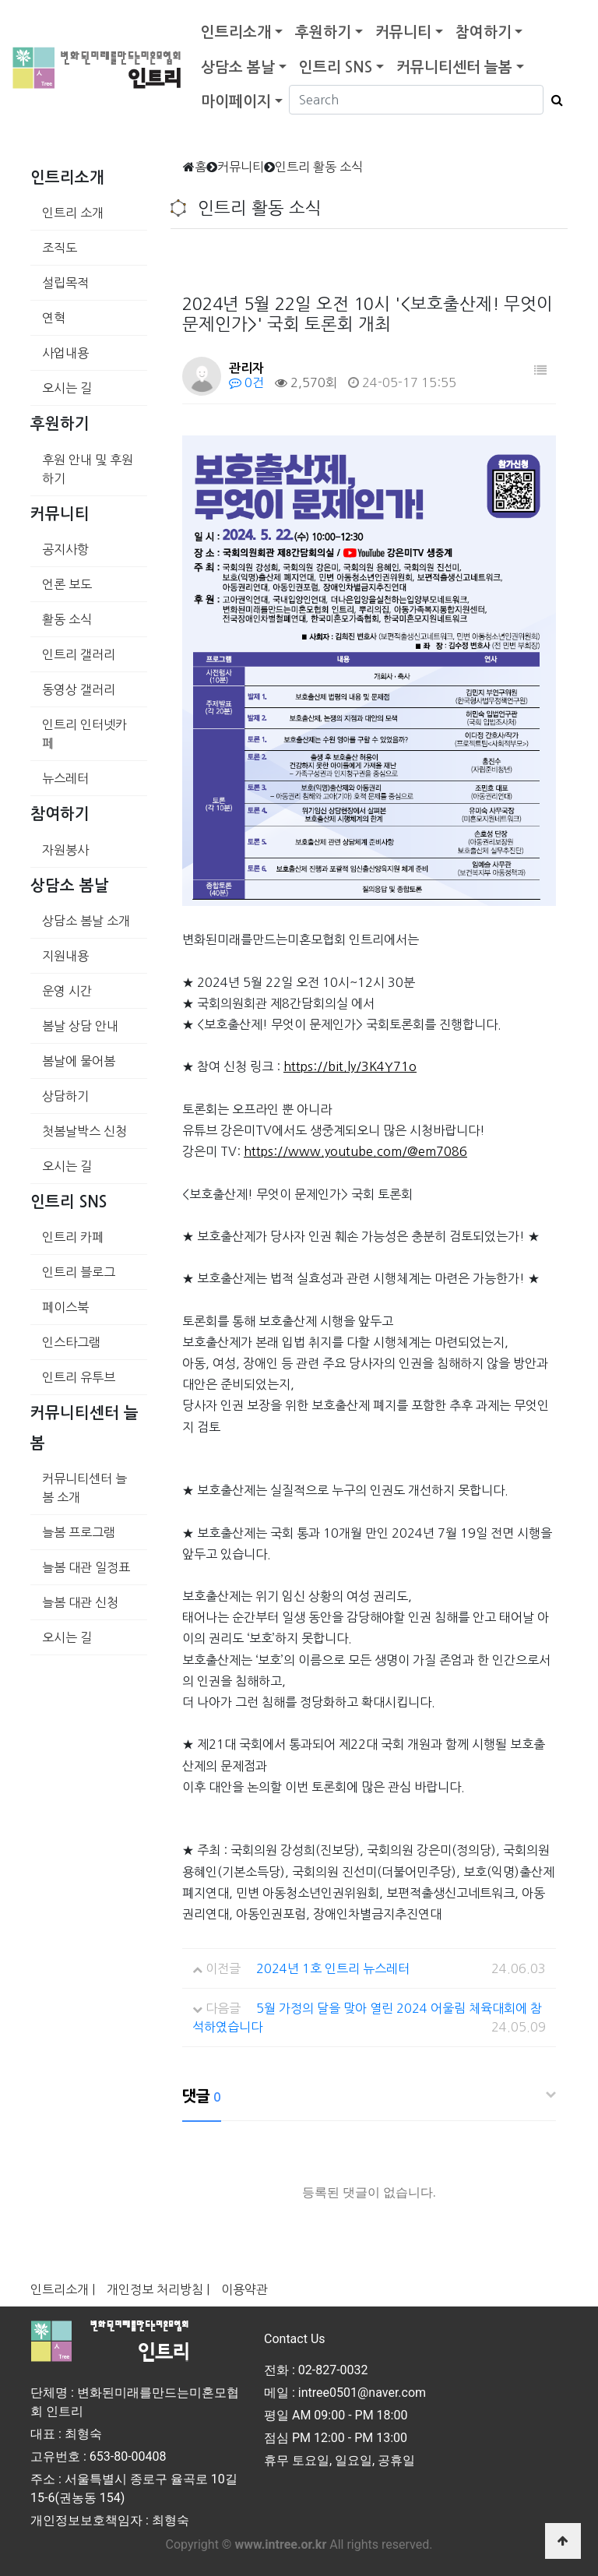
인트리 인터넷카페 (84, 733)
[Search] (416, 100)
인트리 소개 (73, 212)
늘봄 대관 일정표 (86, 1567)
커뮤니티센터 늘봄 (454, 67)
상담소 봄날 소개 (86, 920)
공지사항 (65, 549)
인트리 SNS (335, 67)
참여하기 (484, 32)
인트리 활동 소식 (319, 166)
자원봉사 (65, 850)
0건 (246, 382)
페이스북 (65, 1307)
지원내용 (65, 956)
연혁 (53, 318)
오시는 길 (67, 388)
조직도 (59, 247)
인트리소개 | (62, 2289)
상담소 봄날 (238, 67)
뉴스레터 (65, 778)
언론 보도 (67, 584)
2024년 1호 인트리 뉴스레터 (333, 1968)
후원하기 (323, 32)
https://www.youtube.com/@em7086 (355, 1151)
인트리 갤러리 (78, 654)
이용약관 (244, 2289)
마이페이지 (236, 101)
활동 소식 (67, 619)
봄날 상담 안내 (80, 1026)
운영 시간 (67, 991)
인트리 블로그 (78, 1272)
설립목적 (65, 283)
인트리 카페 (73, 1237)
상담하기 (65, 1096)
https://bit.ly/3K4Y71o (350, 1066)
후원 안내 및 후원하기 (87, 469)
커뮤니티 (403, 32)
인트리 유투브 (78, 1377)
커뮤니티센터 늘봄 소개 (84, 1487)
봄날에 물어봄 (78, 1061)
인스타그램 (71, 1342)
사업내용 (65, 353)
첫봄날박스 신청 (84, 1131)
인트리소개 (236, 32)
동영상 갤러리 (78, 689)
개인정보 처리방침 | (158, 2289)
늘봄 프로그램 (78, 1532)
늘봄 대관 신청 (80, 1602)
